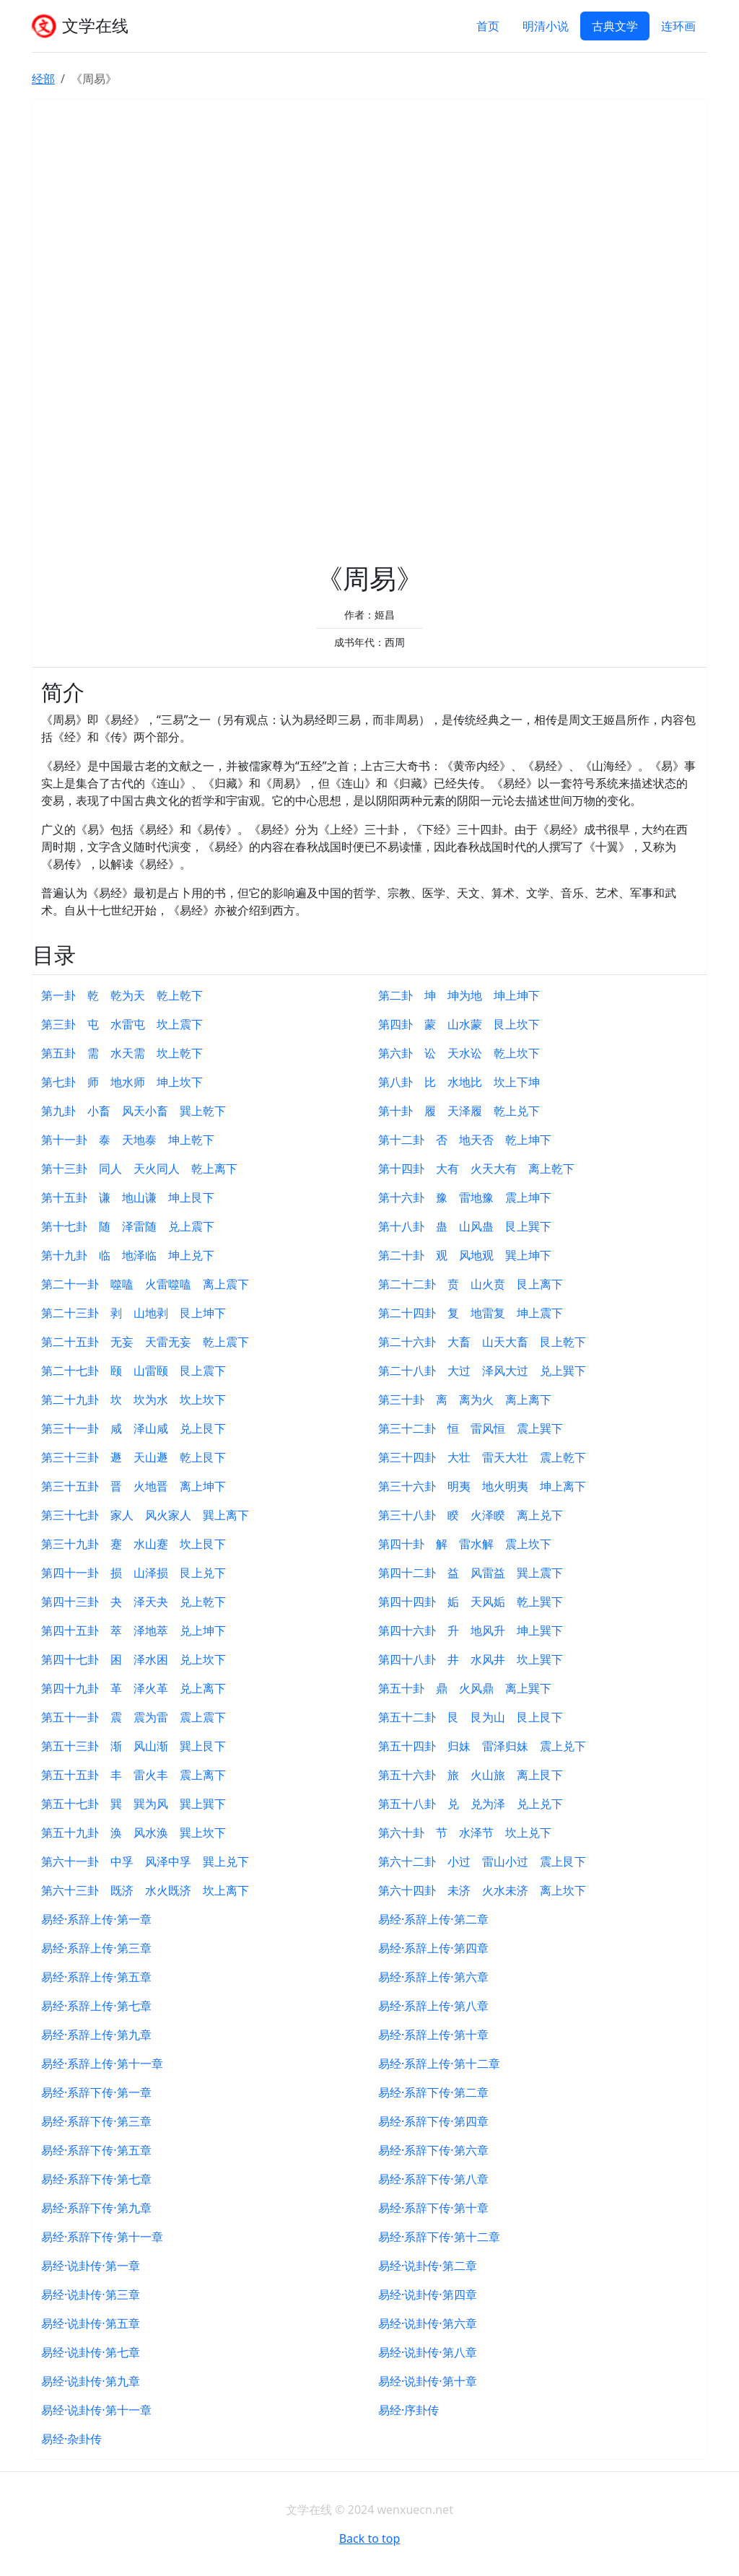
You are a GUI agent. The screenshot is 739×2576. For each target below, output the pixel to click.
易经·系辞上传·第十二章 (439, 2063)
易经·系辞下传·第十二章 (439, 2237)
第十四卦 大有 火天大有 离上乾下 (476, 1168)
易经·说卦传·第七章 (90, 2352)
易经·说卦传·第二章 (427, 2266)
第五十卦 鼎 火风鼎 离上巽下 (464, 1688)
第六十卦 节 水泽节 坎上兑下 (464, 1833)
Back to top (370, 2538)
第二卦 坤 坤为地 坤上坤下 (459, 995)
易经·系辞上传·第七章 (96, 2006)
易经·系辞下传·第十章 (433, 2208)
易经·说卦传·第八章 (427, 2352)
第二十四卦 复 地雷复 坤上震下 (470, 1313)
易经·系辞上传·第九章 (96, 2035)
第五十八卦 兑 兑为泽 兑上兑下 (470, 1804)
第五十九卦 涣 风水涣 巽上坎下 (133, 1833)
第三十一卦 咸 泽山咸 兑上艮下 (133, 1428)
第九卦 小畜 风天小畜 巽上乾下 (133, 1111)
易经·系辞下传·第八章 (433, 2179)
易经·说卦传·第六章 (427, 2323)
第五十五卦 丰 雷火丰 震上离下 (133, 1775)
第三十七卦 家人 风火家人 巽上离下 (145, 1515)
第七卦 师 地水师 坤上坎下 (122, 1082)
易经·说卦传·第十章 (427, 2381)
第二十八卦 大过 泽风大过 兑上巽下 (482, 1371)
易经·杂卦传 (71, 2439)
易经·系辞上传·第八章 (433, 2006)
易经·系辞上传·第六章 (433, 1977)
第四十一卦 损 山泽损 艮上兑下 (133, 1573)
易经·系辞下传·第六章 (433, 2150)
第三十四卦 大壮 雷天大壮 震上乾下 (482, 1457)
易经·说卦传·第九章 (90, 2381)
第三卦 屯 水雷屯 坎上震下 (122, 1024)
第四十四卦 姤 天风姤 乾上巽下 (470, 1602)
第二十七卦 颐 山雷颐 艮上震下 (133, 1371)
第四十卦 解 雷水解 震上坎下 (470, 1544)
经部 (43, 79)
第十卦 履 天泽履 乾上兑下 (459, 1111)
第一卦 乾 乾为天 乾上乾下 (122, 995)
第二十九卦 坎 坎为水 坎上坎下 (133, 1399)
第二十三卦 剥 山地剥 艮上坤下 (133, 1313)
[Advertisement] (369, 334)
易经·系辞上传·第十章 (433, 2035)
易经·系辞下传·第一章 (96, 2092)
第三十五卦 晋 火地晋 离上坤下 (133, 1486)
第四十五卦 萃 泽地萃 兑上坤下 (133, 1630)
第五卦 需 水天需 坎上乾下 (122, 1053)
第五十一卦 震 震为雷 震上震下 (133, 1717)
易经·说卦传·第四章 (427, 2294)
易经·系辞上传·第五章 (96, 1977)
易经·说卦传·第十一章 (96, 2410)
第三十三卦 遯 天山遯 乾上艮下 (133, 1457)
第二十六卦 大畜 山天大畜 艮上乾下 (482, 1342)
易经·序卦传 (408, 2410)
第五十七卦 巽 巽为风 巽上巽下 (133, 1804)
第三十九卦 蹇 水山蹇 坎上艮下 (133, 1544)
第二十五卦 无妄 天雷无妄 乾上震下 (145, 1342)
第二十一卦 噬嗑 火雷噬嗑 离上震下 (145, 1284)
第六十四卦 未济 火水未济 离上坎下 (482, 1890)
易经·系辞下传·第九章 (96, 2208)
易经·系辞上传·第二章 (433, 1919)
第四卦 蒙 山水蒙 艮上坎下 (459, 1024)
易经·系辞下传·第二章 (433, 2092)
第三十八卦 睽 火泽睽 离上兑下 (470, 1515)
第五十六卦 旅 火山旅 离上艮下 (470, 1775)
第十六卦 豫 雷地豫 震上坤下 (464, 1197)
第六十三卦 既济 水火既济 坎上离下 (145, 1890)
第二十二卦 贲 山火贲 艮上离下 (470, 1284)
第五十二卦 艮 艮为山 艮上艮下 (470, 1717)
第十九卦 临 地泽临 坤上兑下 (127, 1255)
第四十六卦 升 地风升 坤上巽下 (470, 1630)
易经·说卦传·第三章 (90, 2294)
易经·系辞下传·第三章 (96, 2121)
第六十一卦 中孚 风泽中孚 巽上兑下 (145, 1861)
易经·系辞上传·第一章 (96, 1919)
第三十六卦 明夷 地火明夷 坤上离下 (482, 1486)
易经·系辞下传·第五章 (96, 2150)
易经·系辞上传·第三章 (96, 1948)
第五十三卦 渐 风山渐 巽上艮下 (133, 1746)
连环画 (678, 26)
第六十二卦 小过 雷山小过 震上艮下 (482, 1861)
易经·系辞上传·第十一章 (102, 2063)
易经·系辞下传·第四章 (433, 2121)
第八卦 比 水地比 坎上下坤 (459, 1082)
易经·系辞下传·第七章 (96, 2179)
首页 (487, 26)
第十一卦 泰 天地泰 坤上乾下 (127, 1140)
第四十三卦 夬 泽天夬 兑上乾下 (133, 1602)
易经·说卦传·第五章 (90, 2323)
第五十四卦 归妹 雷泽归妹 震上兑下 (482, 1746)
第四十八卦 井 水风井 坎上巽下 (470, 1659)
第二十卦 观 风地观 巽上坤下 (464, 1255)
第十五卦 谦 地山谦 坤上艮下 (127, 1197)
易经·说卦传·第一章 (90, 2266)
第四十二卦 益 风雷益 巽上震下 (470, 1573)
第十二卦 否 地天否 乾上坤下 (464, 1140)
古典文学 (615, 26)
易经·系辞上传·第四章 (433, 1948)
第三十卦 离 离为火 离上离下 (464, 1399)
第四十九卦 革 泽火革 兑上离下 (133, 1688)
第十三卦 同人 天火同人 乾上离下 (139, 1168)
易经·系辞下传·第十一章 (102, 2237)
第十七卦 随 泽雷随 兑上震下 (127, 1226)
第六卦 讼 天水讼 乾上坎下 (459, 1053)
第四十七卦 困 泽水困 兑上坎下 (133, 1659)
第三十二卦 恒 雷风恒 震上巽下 (470, 1428)
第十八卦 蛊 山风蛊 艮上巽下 (464, 1226)
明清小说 (545, 26)
